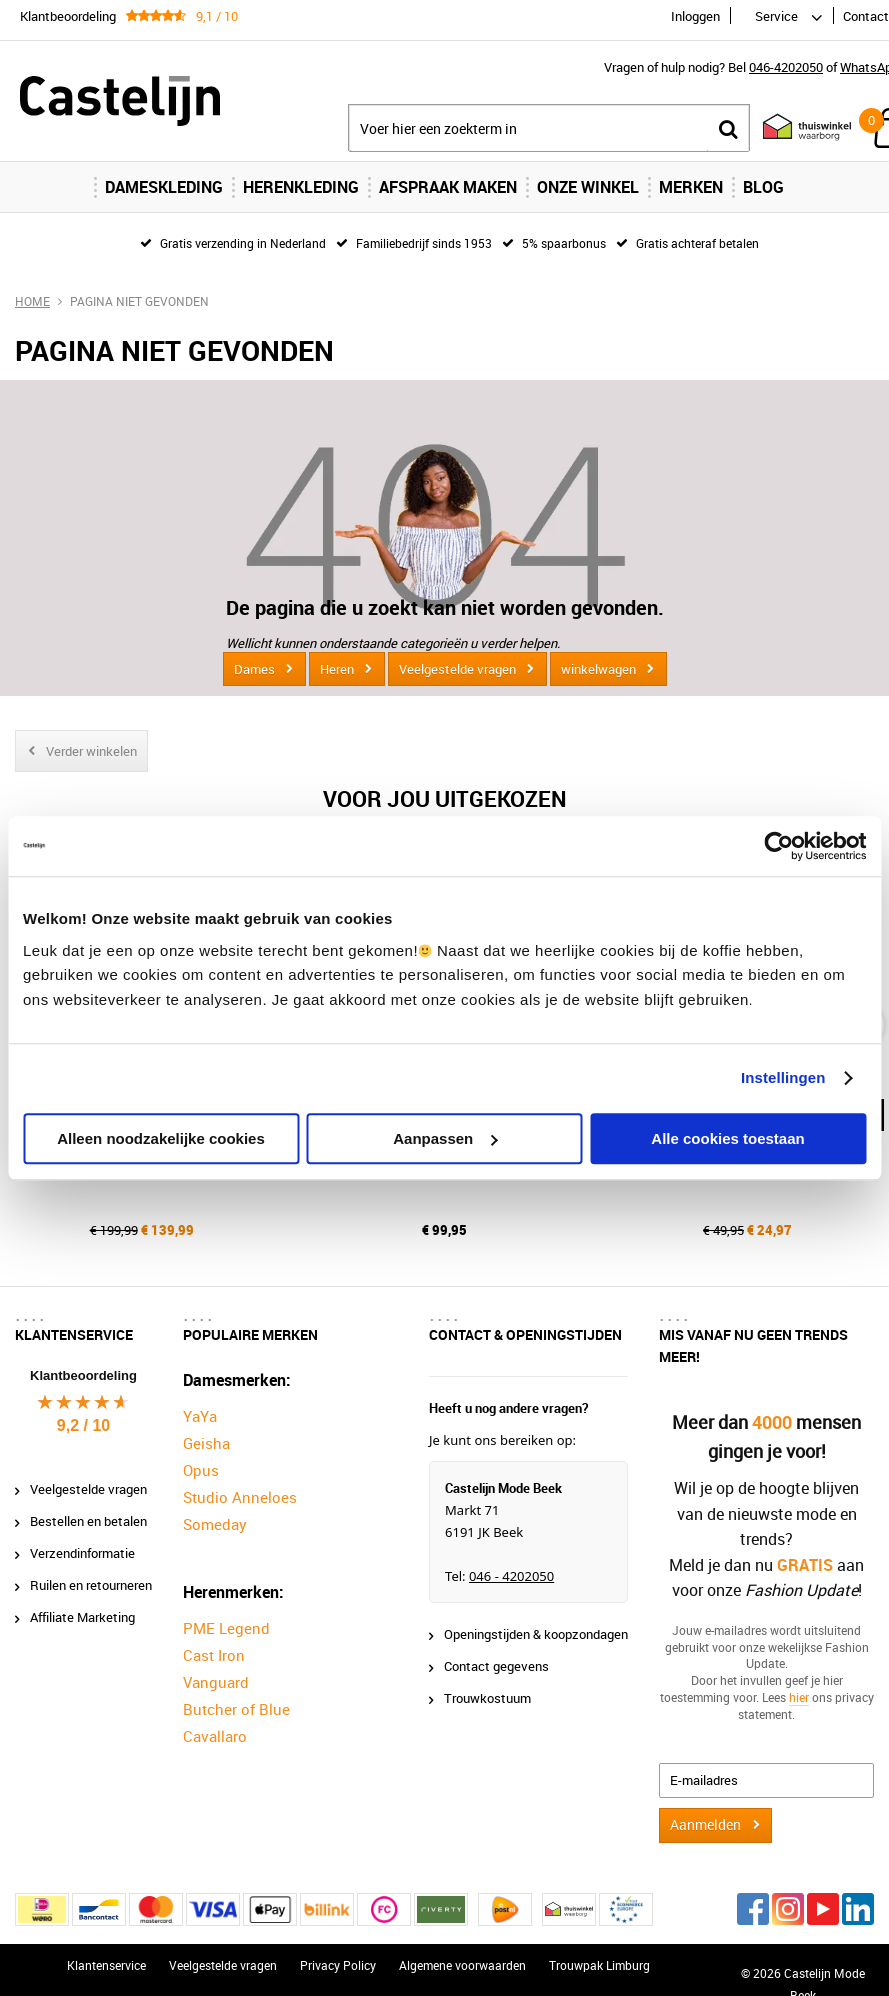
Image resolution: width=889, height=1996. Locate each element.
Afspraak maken (448, 187)
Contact (866, 16)
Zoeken (728, 128)
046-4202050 (786, 67)
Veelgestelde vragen (457, 669)
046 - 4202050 (511, 1576)
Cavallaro (215, 1736)
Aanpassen (445, 1138)
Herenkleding (301, 187)
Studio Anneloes (240, 1497)
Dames (254, 669)
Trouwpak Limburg (599, 1965)
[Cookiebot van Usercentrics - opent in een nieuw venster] (778, 846)
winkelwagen (598, 669)
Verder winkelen (91, 751)
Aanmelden (705, 1824)
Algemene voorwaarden (462, 1965)
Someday (215, 1524)
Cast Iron (214, 1655)
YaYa (200, 1416)
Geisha (206, 1443)
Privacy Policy (338, 1965)
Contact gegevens (496, 1666)
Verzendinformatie (82, 1553)
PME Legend (226, 1628)
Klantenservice (106, 1965)
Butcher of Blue (236, 1709)
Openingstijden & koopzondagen (536, 1634)
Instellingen (783, 1077)
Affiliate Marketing (82, 1617)
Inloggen (695, 16)
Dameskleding (164, 187)
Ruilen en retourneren (91, 1585)
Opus (201, 1470)
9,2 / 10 (83, 1425)
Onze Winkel (588, 187)
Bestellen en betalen (88, 1521)
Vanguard (216, 1682)
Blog (763, 187)
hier (799, 1697)
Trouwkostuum (487, 1698)
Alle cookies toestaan (727, 1138)
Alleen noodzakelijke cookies (161, 1138)
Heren (337, 669)
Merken (691, 187)
